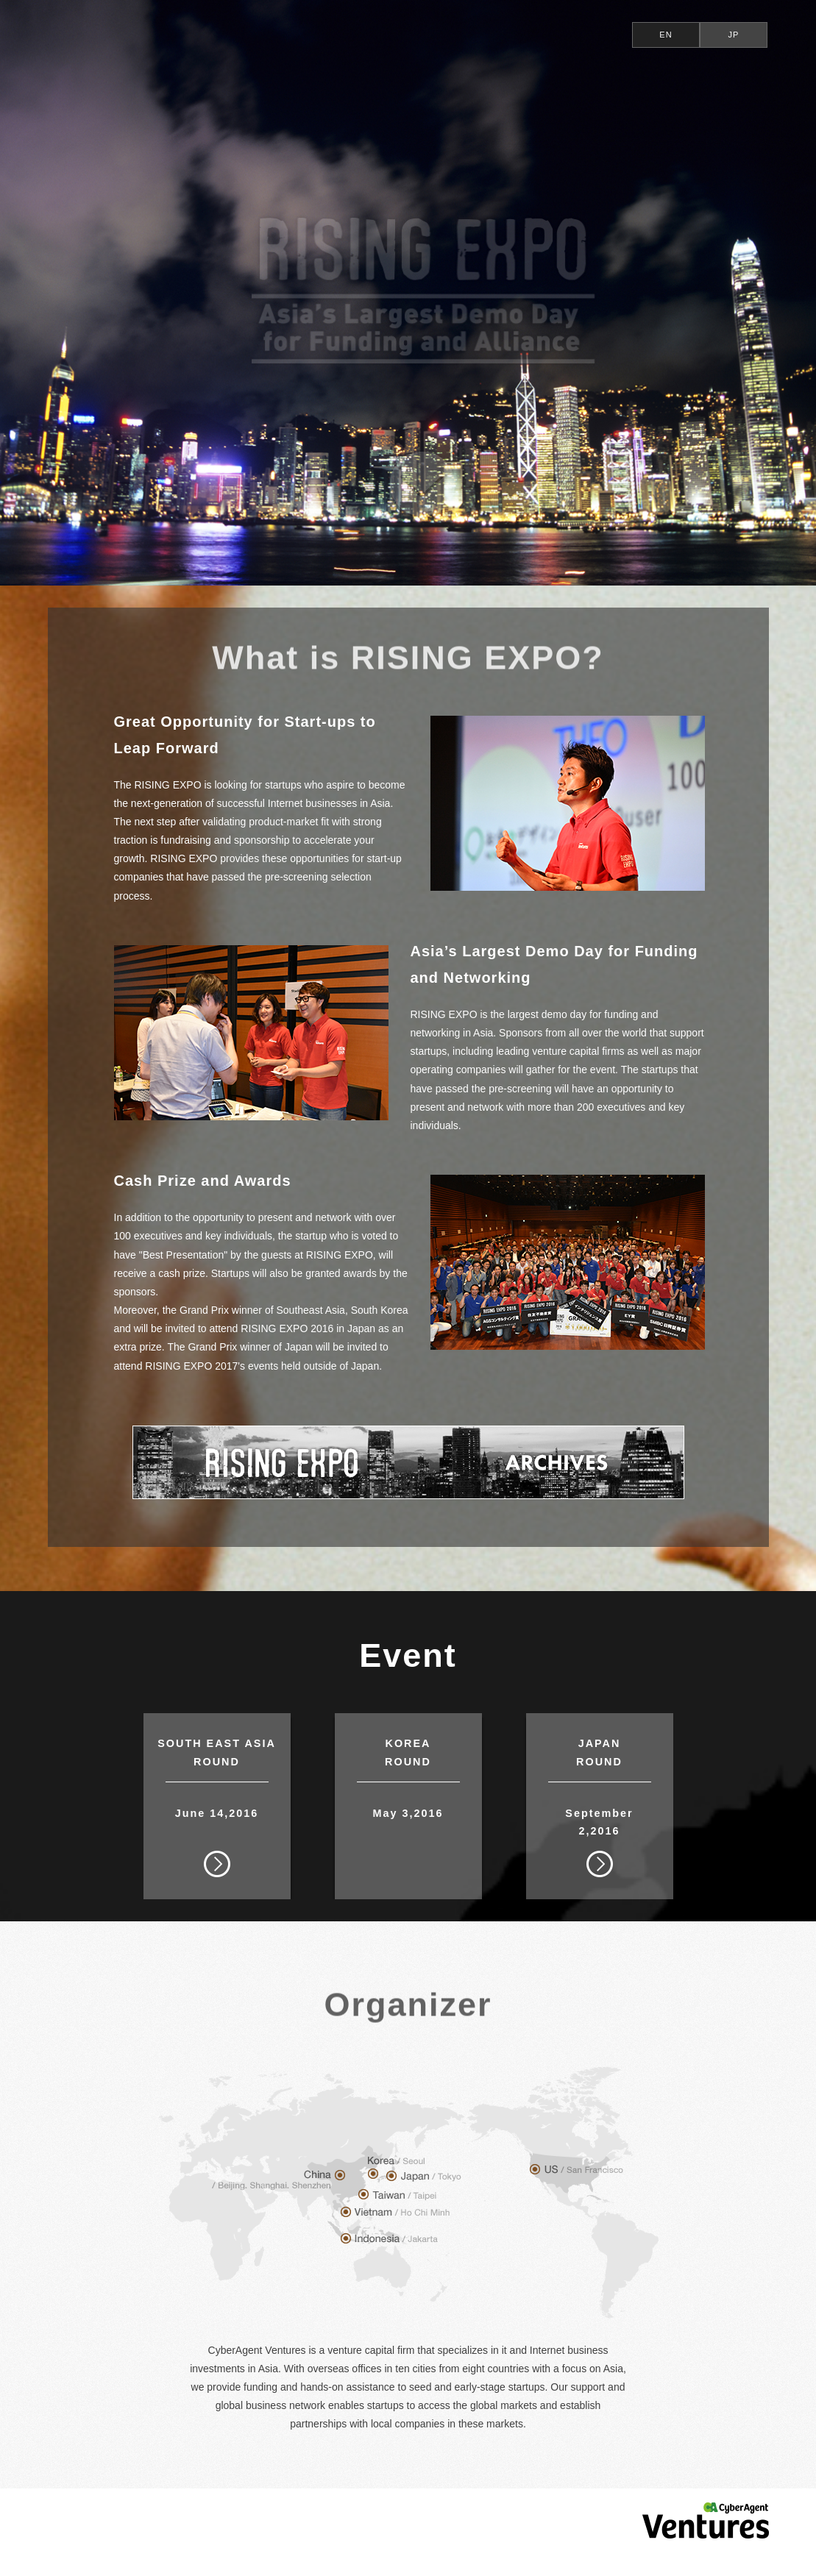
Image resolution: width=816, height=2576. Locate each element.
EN (665, 34)
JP (733, 34)
